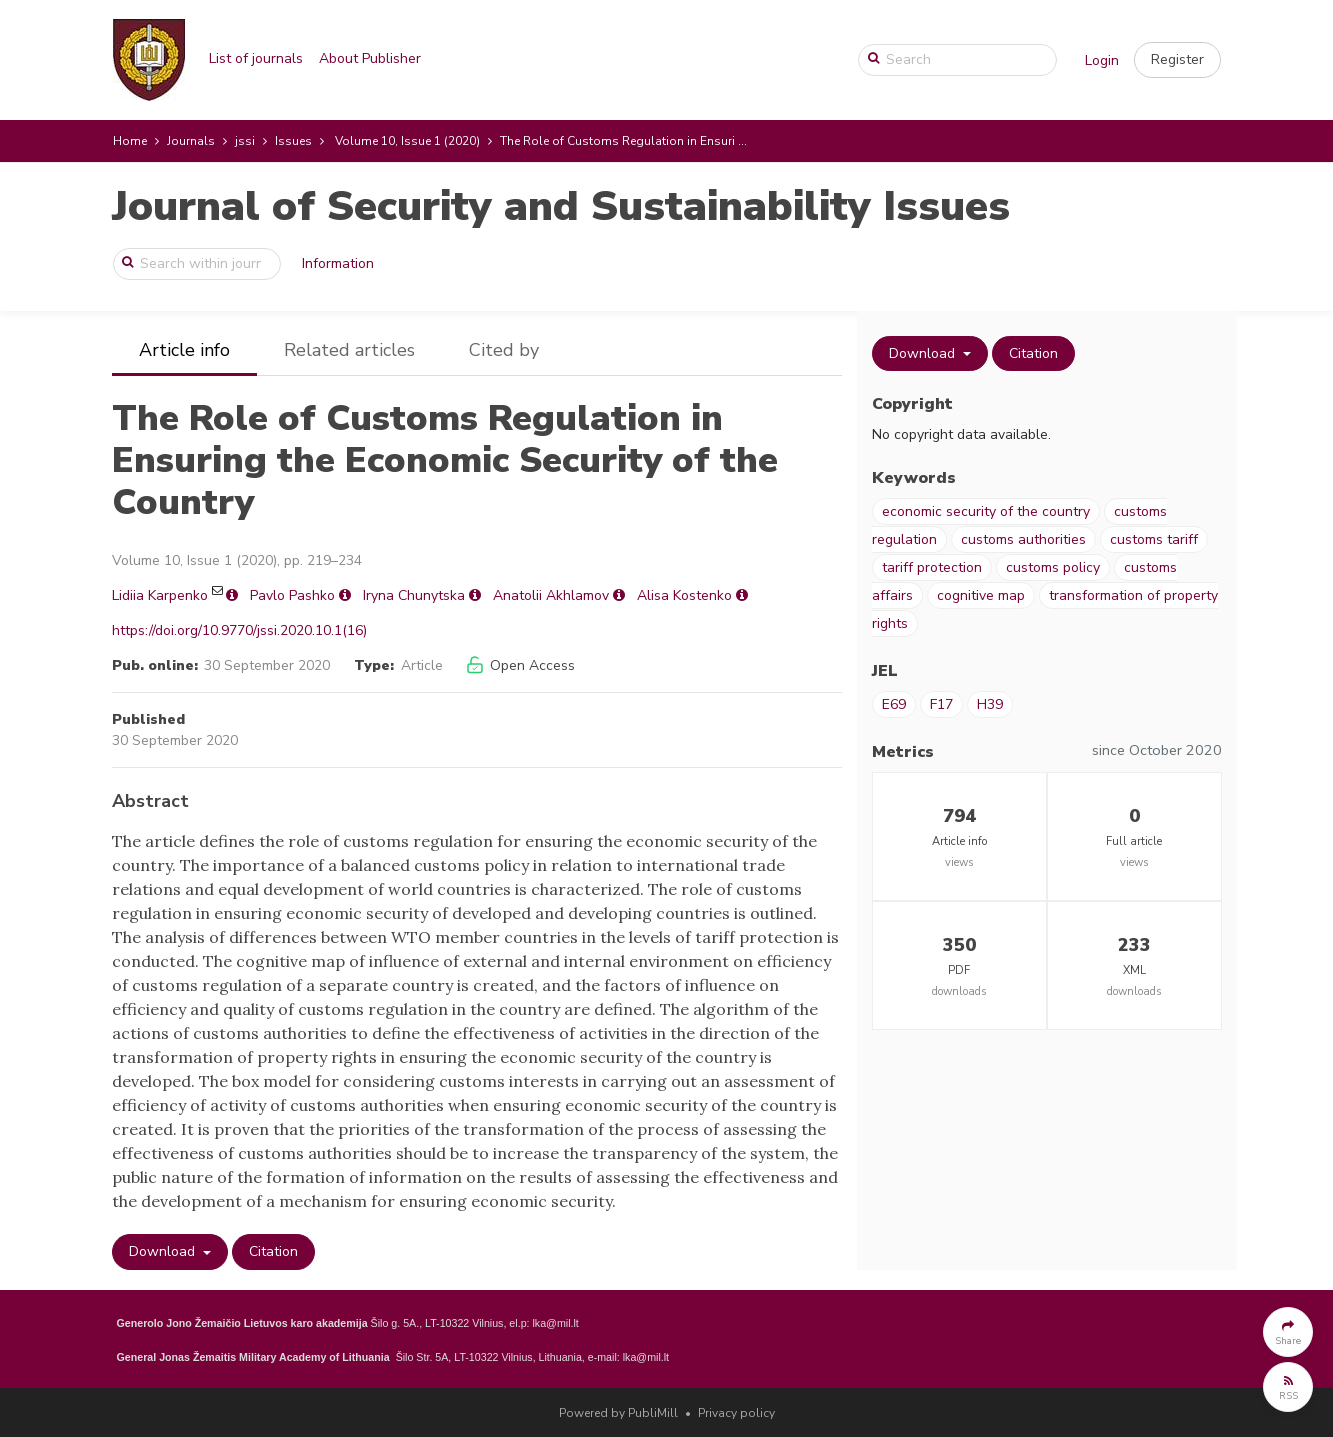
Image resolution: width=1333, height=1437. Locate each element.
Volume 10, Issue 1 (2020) (407, 141)
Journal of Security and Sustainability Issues (561, 206)
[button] (1177, 60)
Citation (273, 1251)
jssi (245, 141)
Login (1102, 60)
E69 (894, 704)
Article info (184, 350)
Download (164, 1251)
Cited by (504, 350)
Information (338, 263)
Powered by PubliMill (618, 1413)
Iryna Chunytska (414, 595)
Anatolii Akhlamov (551, 595)
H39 (990, 704)
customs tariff (1154, 539)
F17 (941, 704)
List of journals (256, 58)
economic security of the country (986, 511)
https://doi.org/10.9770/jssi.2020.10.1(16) (239, 630)
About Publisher (370, 58)
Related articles (349, 350)
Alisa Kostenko (684, 595)
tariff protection (932, 567)
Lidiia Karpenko (160, 595)
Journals (191, 141)
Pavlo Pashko (292, 595)
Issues (293, 141)
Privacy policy (736, 1413)
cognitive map (981, 595)
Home (130, 141)
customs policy (1053, 567)
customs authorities (1023, 539)
